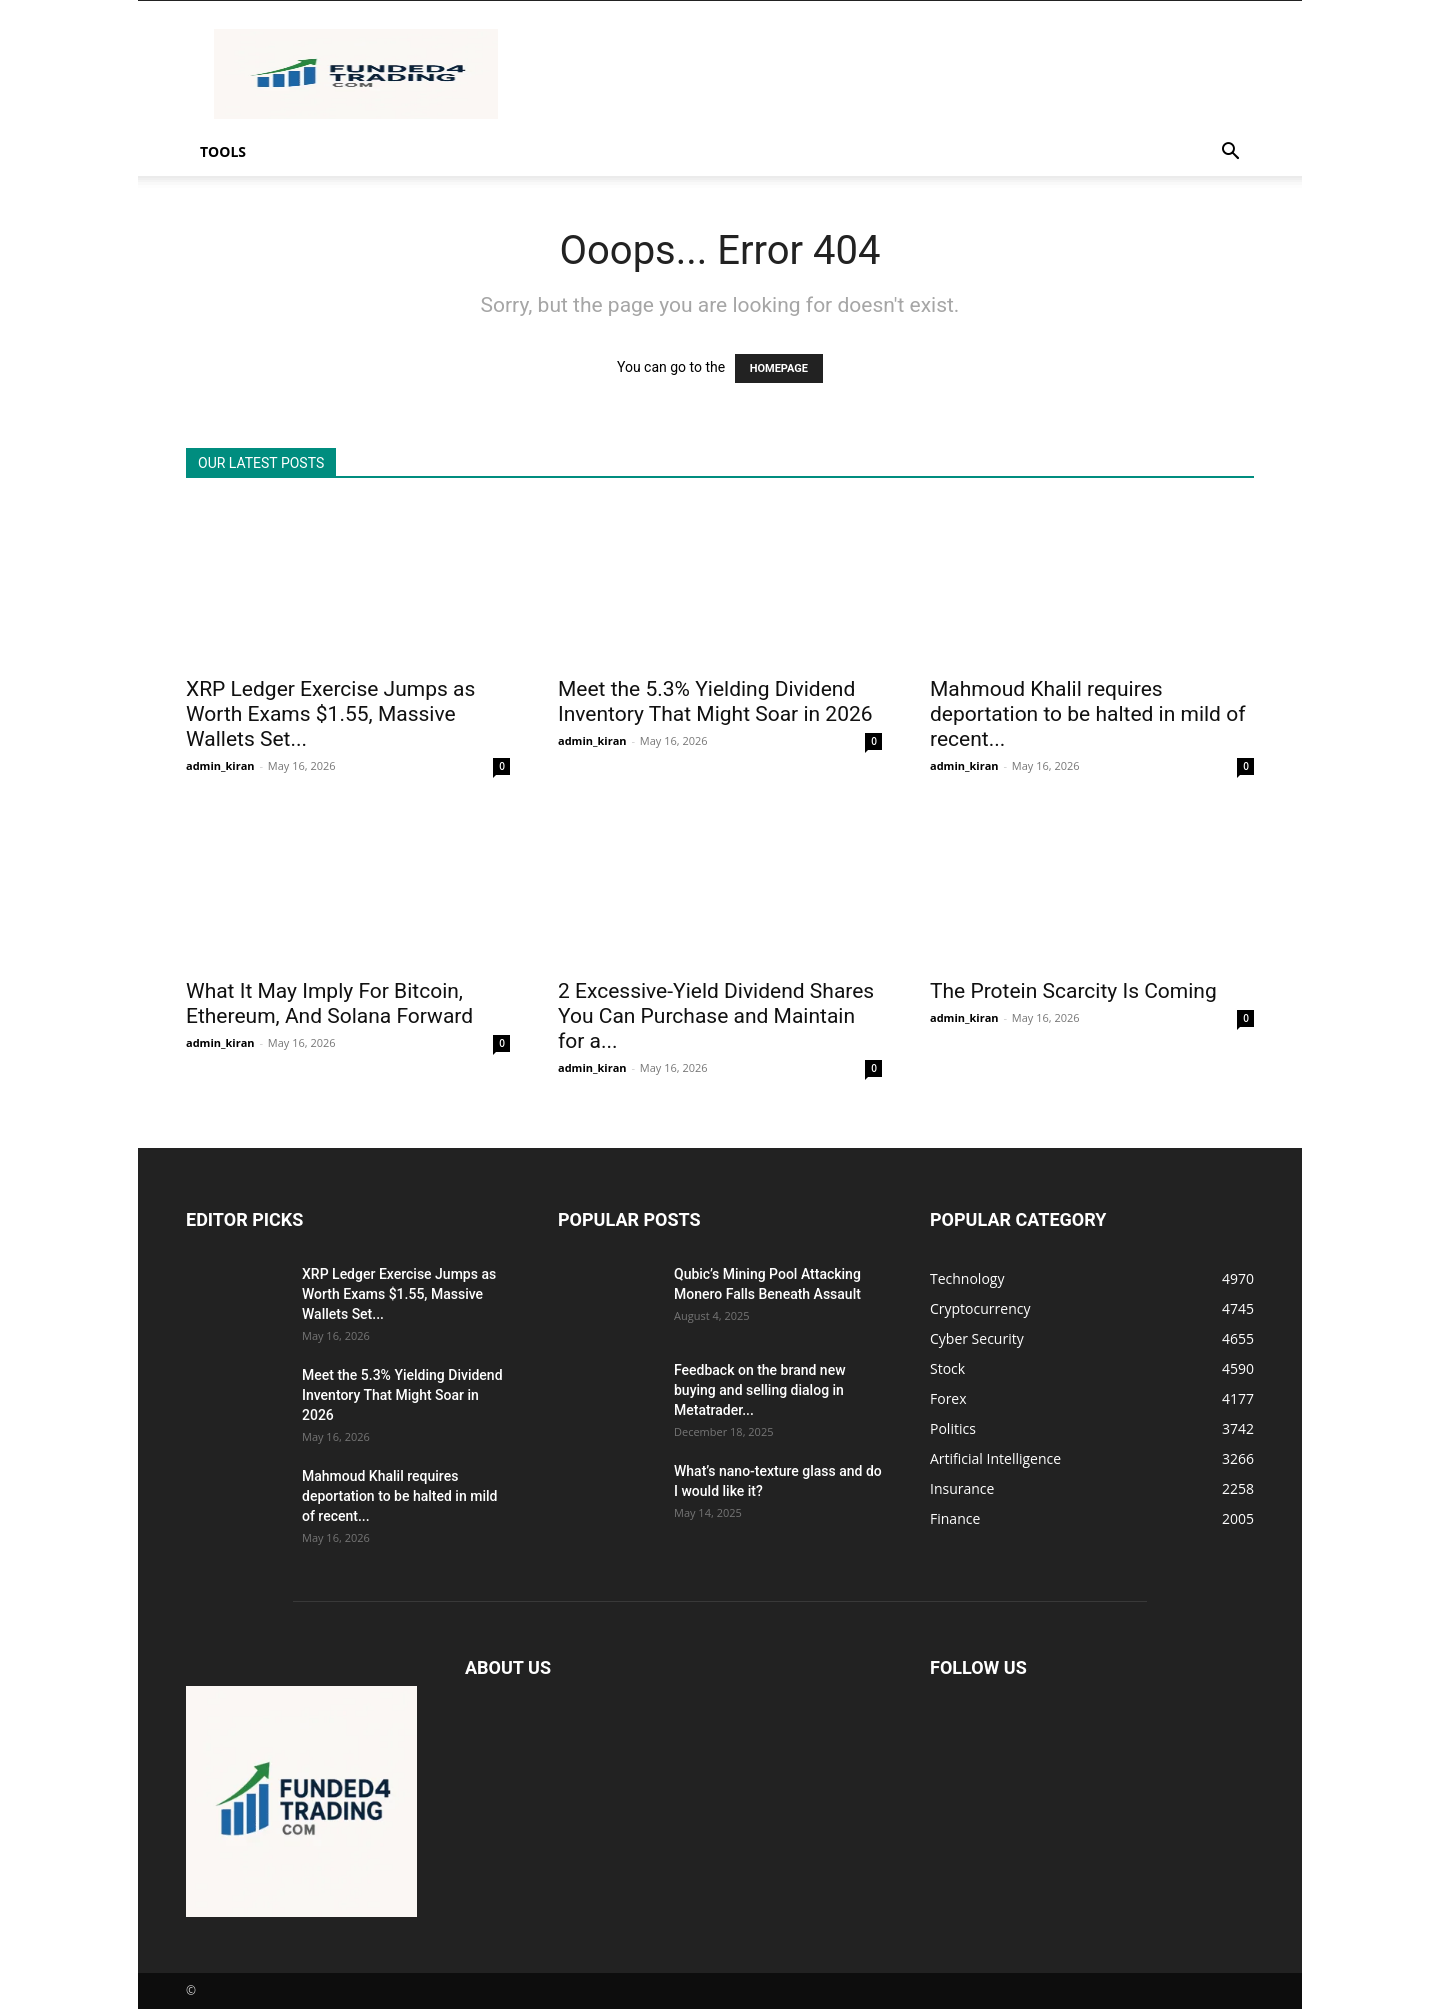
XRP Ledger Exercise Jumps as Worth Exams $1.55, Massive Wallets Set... (330, 714)
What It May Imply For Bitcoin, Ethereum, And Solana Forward (329, 1003)
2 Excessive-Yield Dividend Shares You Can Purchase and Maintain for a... (716, 1016)
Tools (223, 151)
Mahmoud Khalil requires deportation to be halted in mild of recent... (1087, 714)
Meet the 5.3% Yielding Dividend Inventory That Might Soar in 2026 (715, 701)
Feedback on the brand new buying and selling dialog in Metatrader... (760, 1390)
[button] (1230, 153)
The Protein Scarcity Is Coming (1073, 991)
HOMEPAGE (779, 368)
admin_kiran (220, 765)
